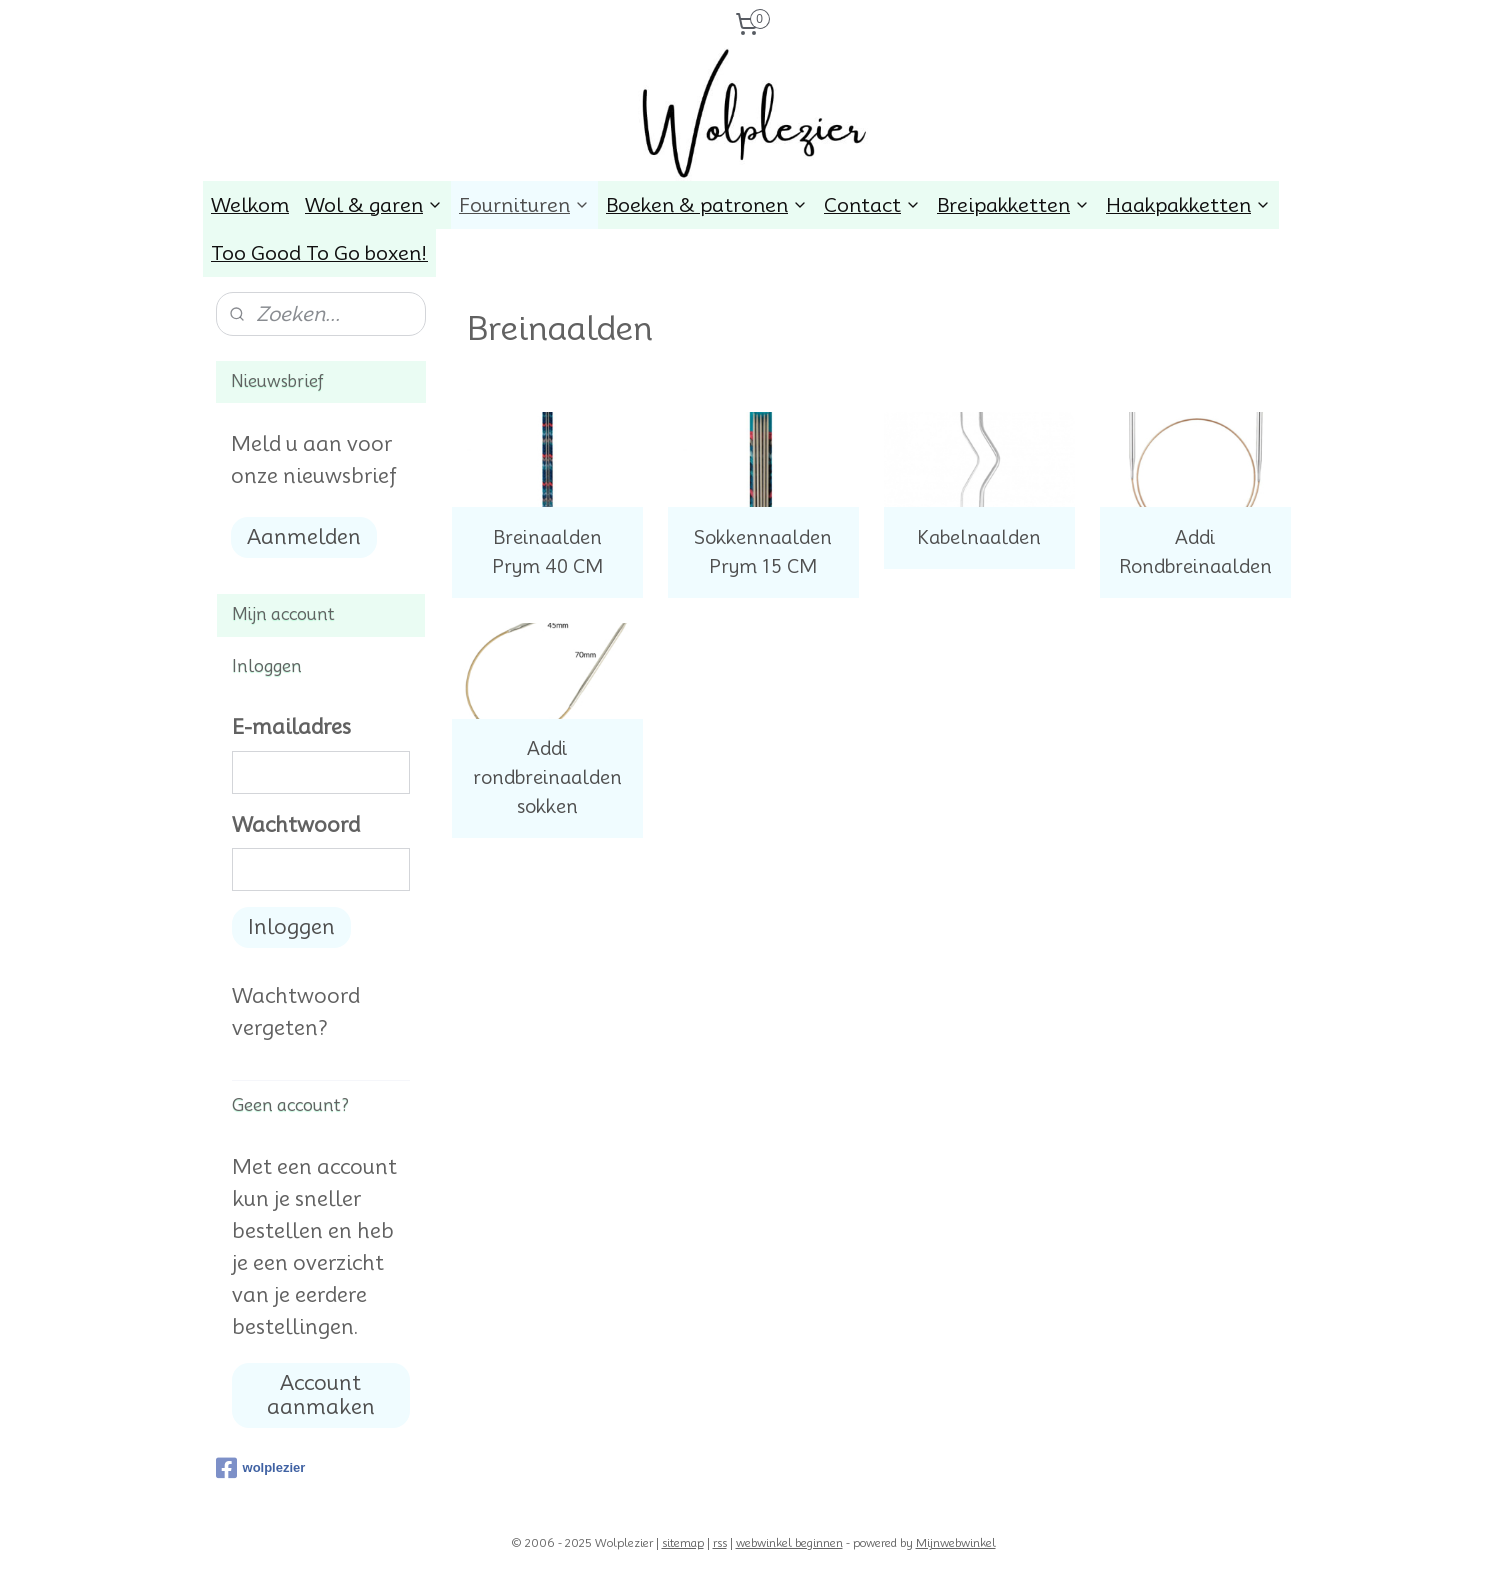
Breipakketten (1013, 205)
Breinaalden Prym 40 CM (546, 552)
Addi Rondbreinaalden (1194, 552)
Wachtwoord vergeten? (296, 1012)
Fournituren (524, 205)
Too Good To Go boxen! (319, 253)
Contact (872, 205)
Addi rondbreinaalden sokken (546, 777)
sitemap (683, 1543)
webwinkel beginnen (789, 1543)
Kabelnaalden (979, 537)
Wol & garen (374, 205)
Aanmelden (304, 537)
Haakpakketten (1188, 205)
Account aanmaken (321, 1395)
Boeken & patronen (707, 205)
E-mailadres (291, 727)
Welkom (250, 205)
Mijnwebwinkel (956, 1543)
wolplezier (261, 1468)
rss (720, 1543)
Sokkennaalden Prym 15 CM (763, 552)
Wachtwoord (296, 825)
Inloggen (291, 927)
